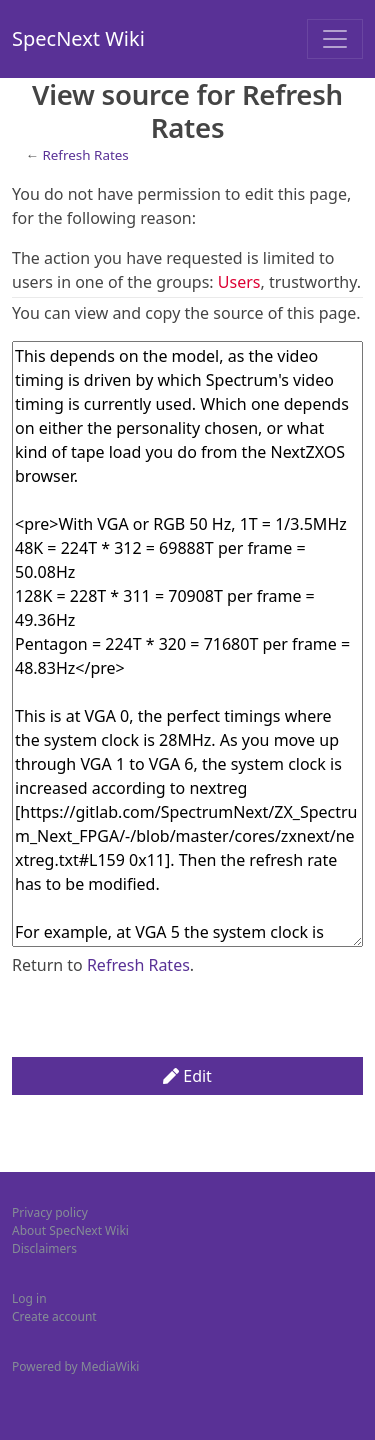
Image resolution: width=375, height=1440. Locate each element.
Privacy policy (50, 1212)
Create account (54, 1316)
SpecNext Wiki (78, 38)
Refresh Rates (85, 155)
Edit (187, 1076)
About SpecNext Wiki (70, 1230)
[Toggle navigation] (335, 39)
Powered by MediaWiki (75, 1366)
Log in (29, 1298)
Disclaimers (44, 1248)
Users (239, 282)
